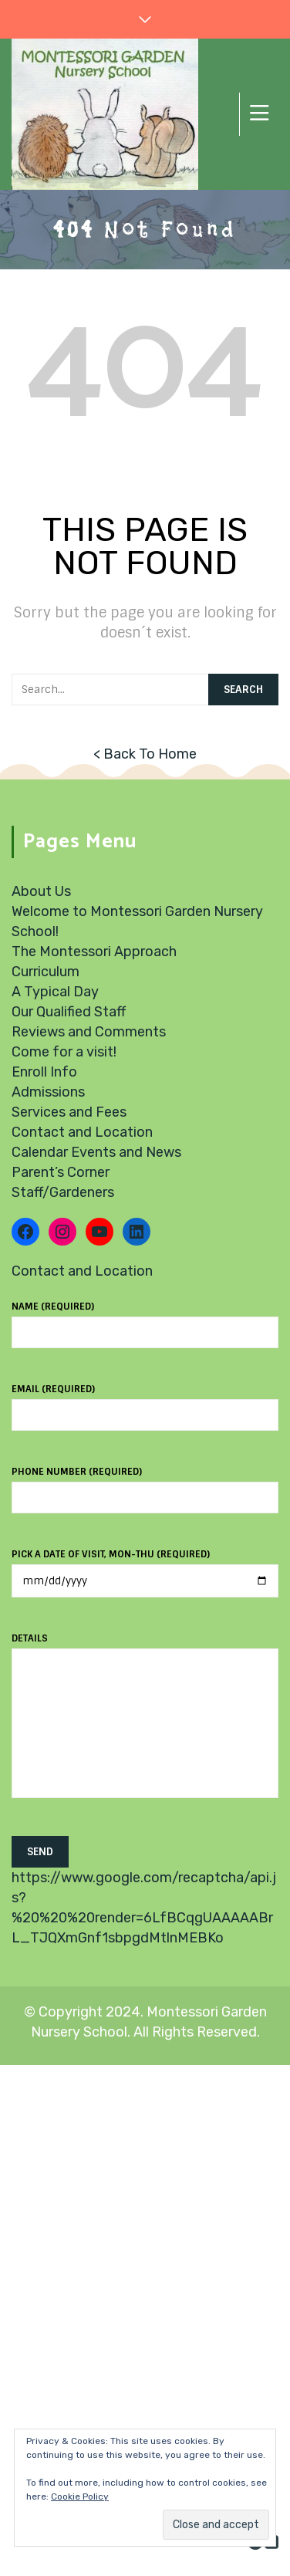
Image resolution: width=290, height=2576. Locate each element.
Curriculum (45, 971)
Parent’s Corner (61, 1172)
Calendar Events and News (96, 1152)
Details (145, 1724)
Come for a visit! (64, 1051)
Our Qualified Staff (69, 1011)
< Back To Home (145, 753)
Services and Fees (69, 1112)
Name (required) (145, 1319)
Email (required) (145, 1402)
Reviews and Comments (89, 1031)
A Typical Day (55, 991)
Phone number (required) (145, 1484)
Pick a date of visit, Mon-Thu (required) (145, 1567)
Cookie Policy (80, 2496)
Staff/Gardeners (63, 1192)
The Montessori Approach (94, 951)
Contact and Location (82, 1132)
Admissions (48, 1091)
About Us (41, 891)
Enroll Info (44, 1071)
